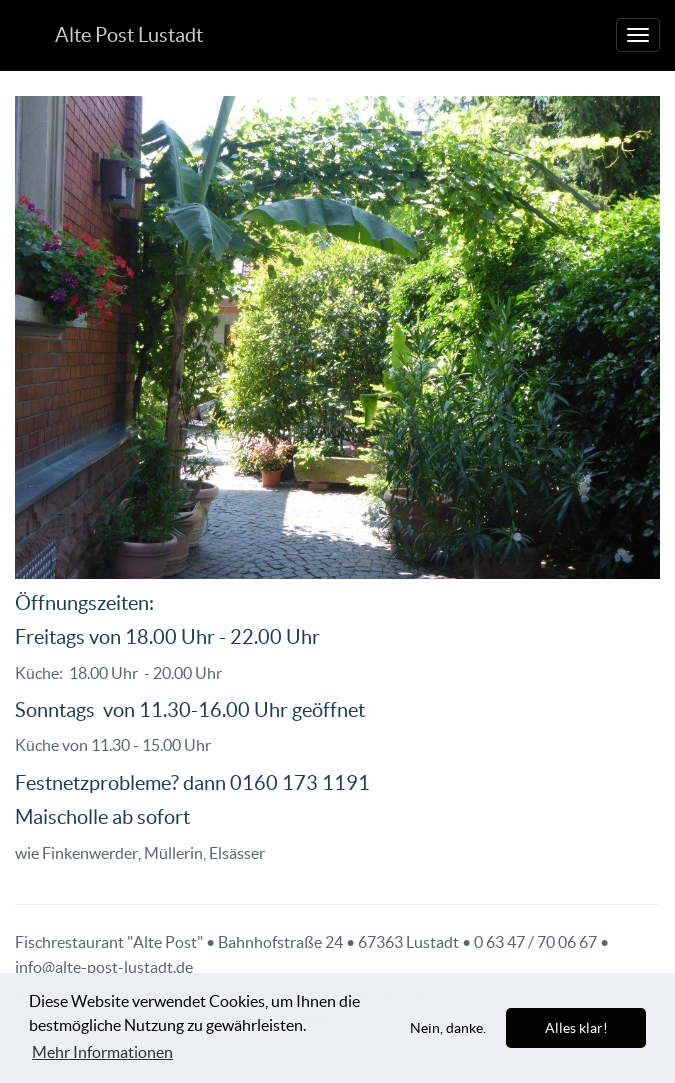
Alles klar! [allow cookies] (576, 1028)
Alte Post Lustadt (129, 35)
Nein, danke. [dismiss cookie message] (448, 1028)
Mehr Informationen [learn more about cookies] (102, 1052)
